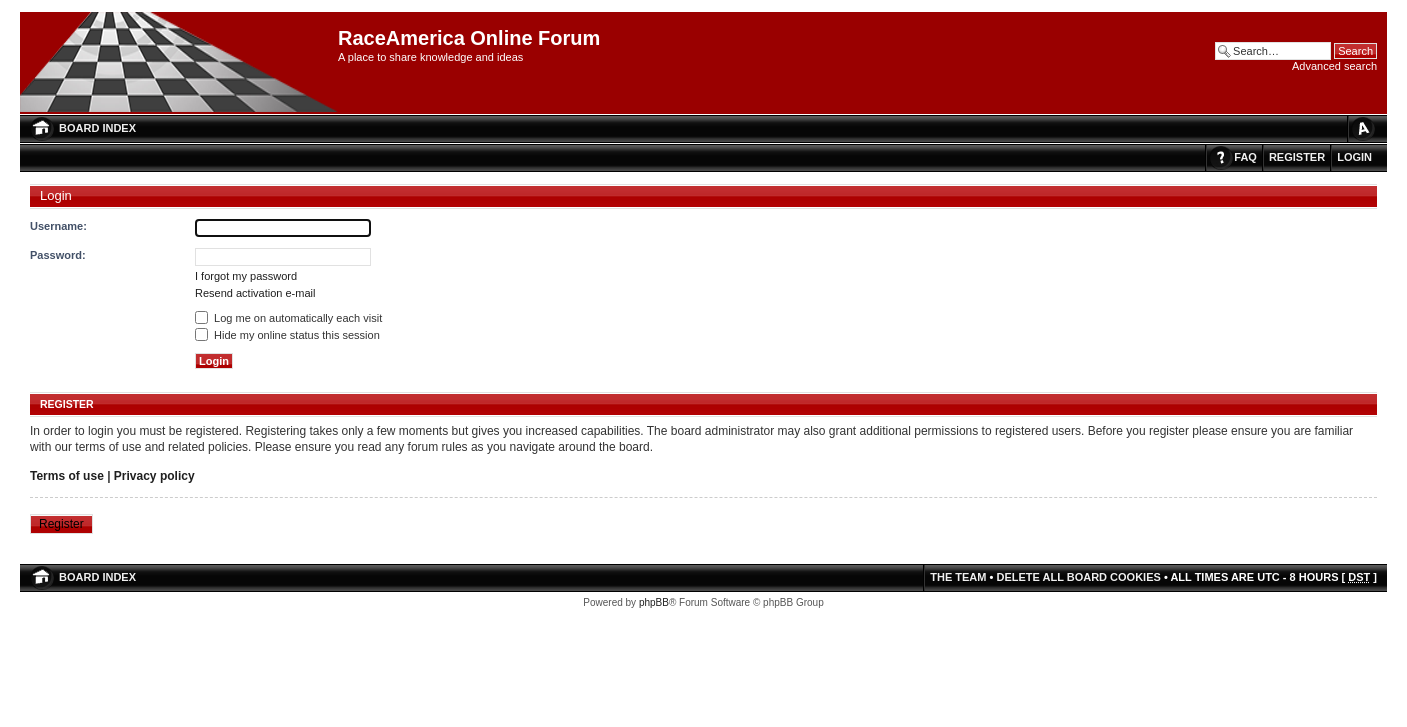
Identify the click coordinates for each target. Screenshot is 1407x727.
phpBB (654, 602)
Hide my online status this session (287, 335)
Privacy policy (154, 476)
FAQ (1245, 157)
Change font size (1362, 128)
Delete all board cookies (1078, 577)
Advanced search (1334, 66)
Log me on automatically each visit (288, 318)
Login (1354, 157)
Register (1297, 157)
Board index (97, 128)
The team (958, 577)
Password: (58, 255)
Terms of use (67, 476)
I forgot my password (246, 276)
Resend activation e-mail (255, 293)
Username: (58, 226)
